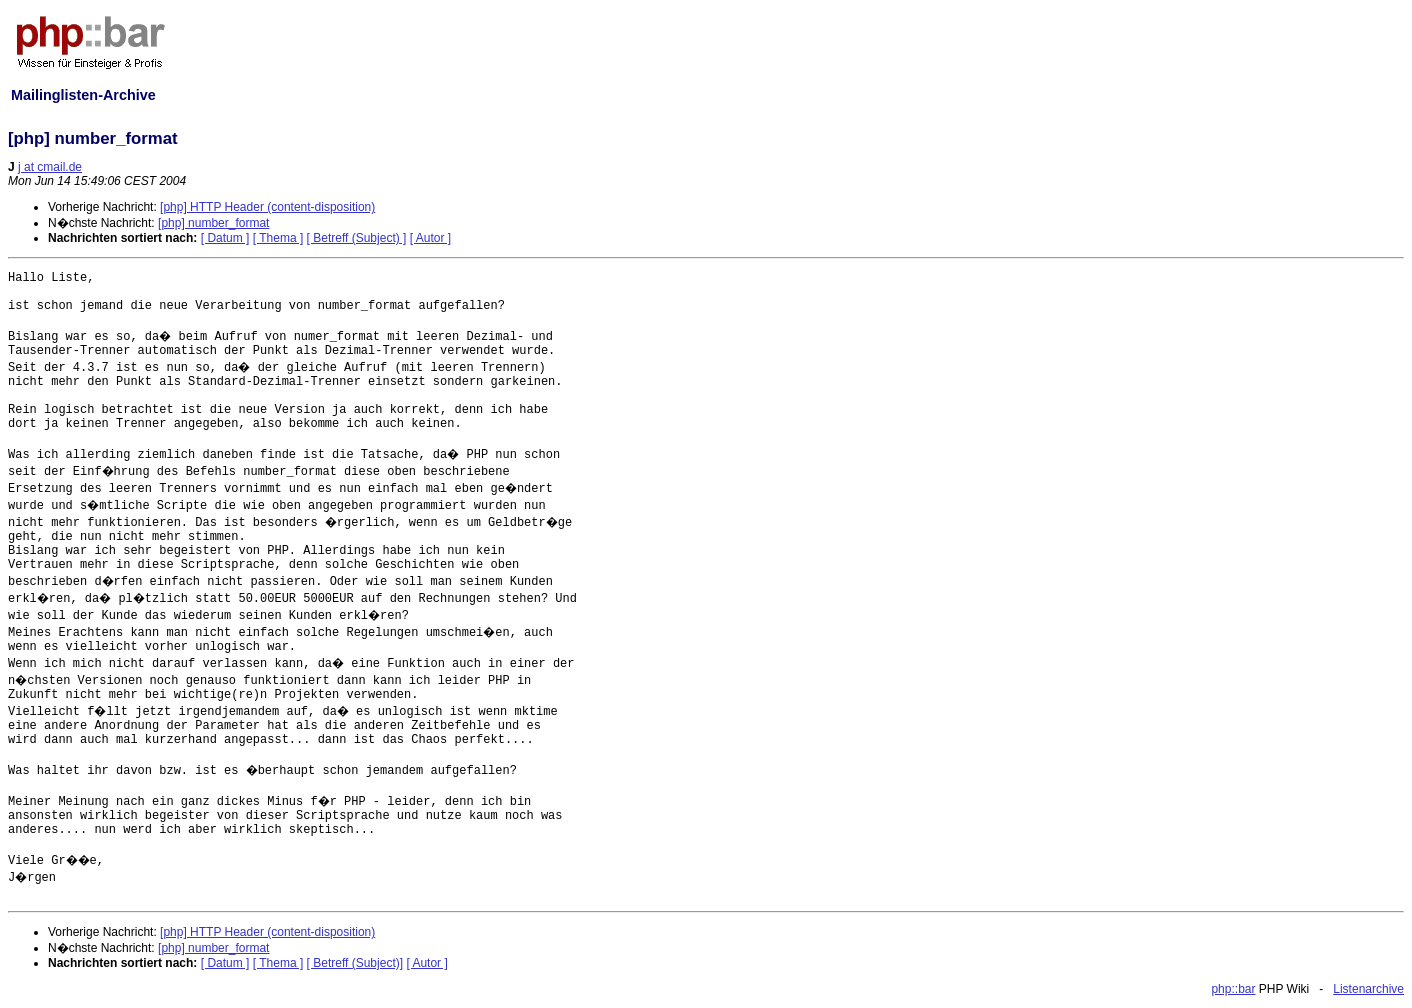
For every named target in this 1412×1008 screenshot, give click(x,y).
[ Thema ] (278, 238)
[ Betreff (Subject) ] (357, 238)
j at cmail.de (50, 167)
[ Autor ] (430, 238)
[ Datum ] (225, 238)
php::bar (1233, 989)
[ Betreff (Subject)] (355, 963)
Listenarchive (1368, 989)
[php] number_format (213, 223)
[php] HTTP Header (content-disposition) (267, 207)
